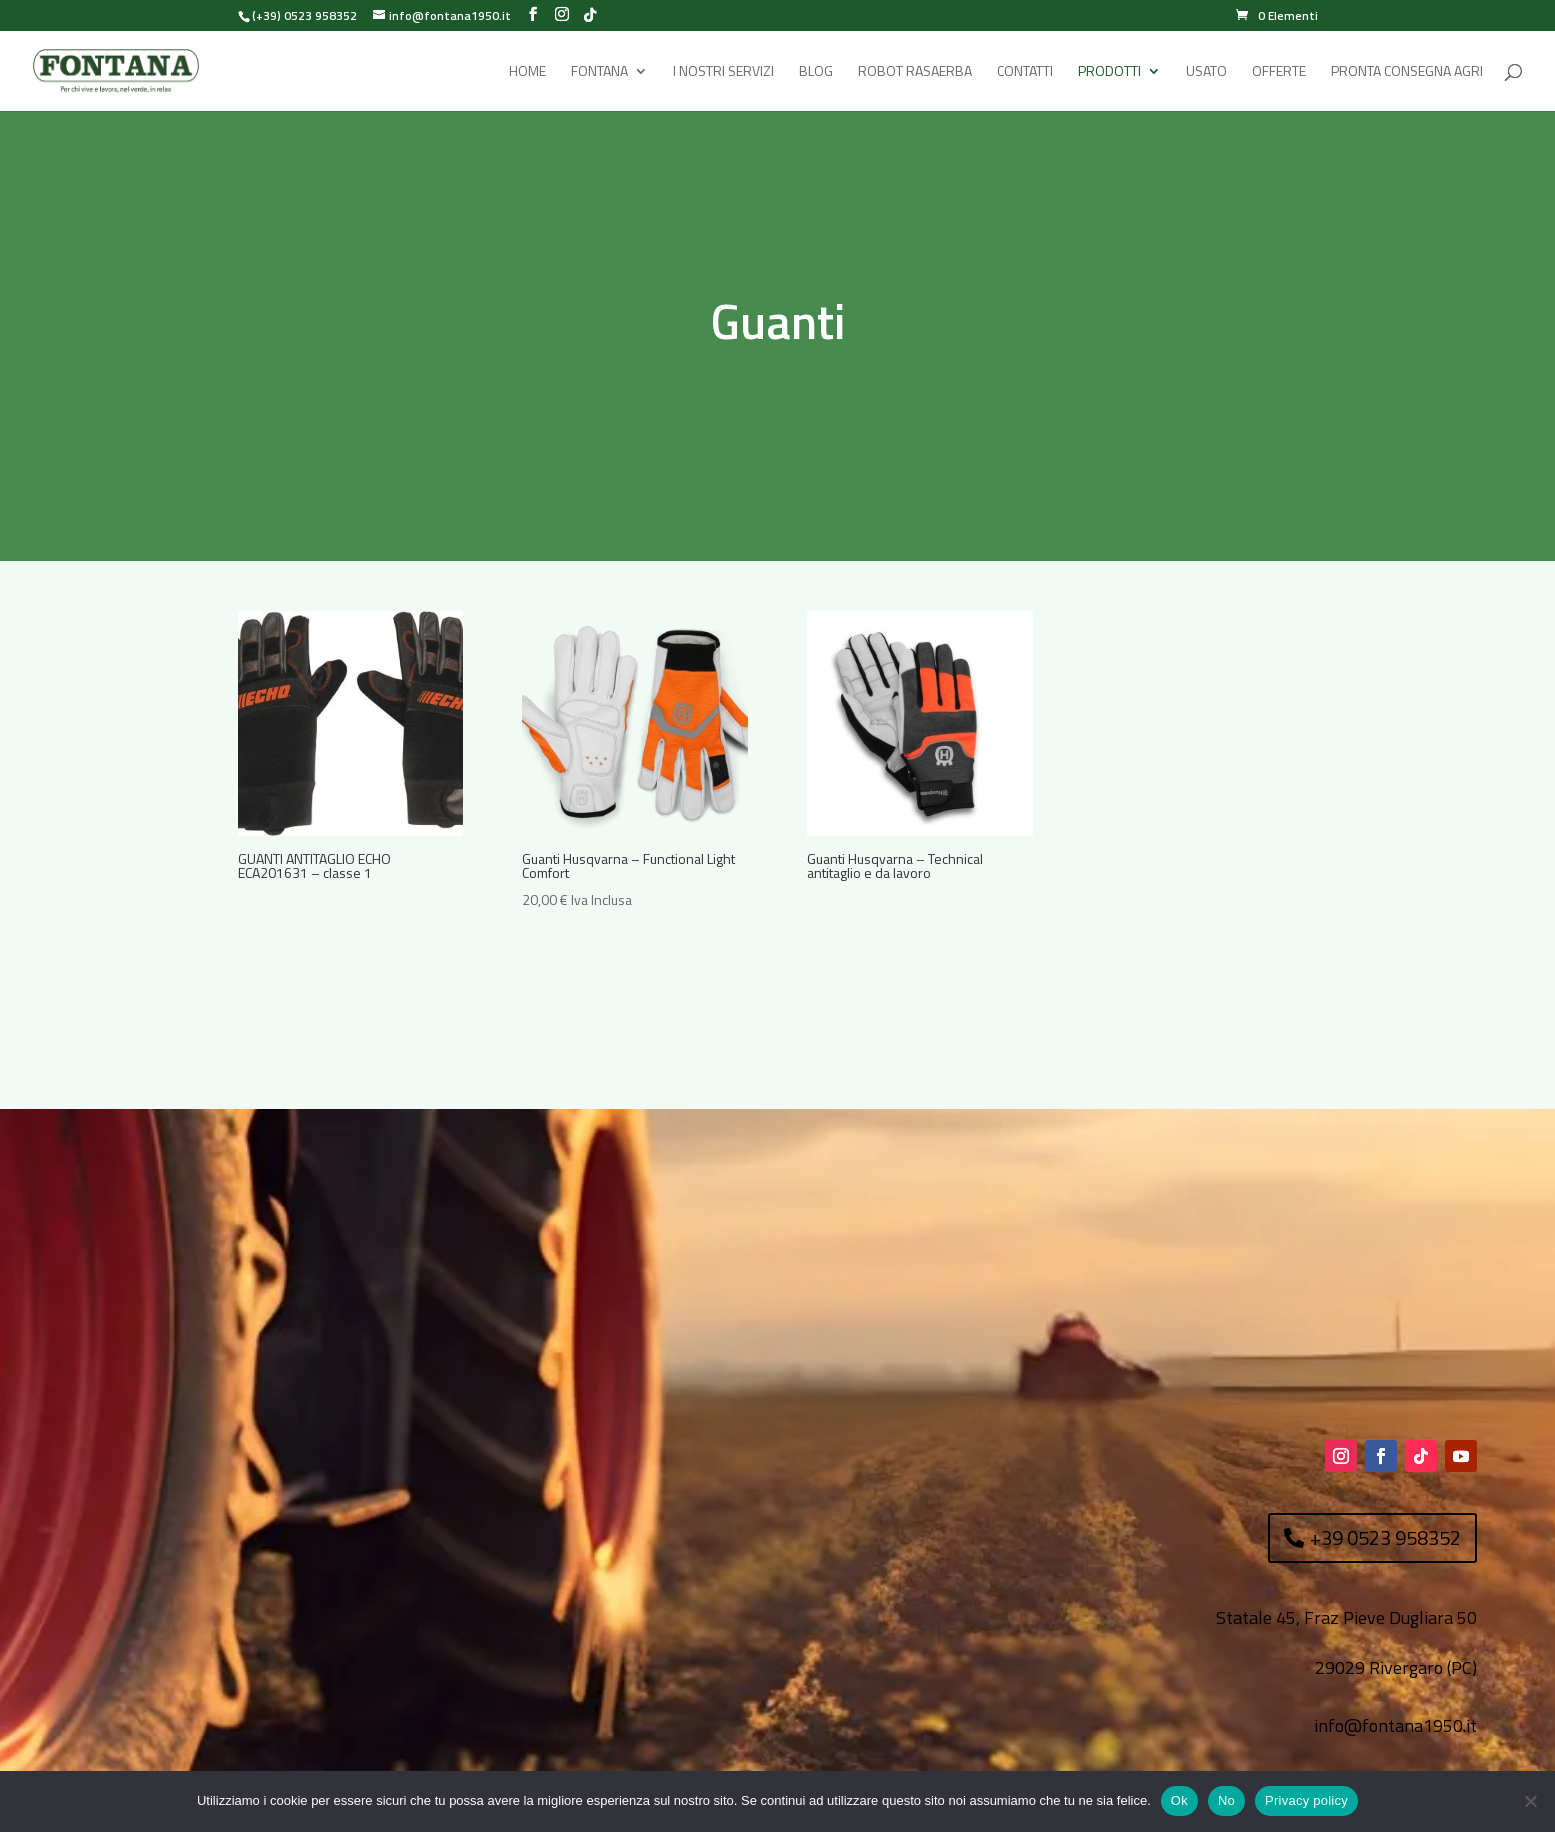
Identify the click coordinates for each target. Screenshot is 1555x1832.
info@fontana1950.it (1395, 1725)
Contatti (1025, 72)
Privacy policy (1306, 1800)
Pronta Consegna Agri (1407, 72)
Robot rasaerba (915, 72)
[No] (1530, 1801)
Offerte (1279, 72)
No (1226, 1800)
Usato (1206, 72)
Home (527, 72)
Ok (1179, 1800)
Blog (816, 72)
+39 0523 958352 (1385, 1537)
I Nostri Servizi (723, 72)
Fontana (599, 72)
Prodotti (1109, 72)
